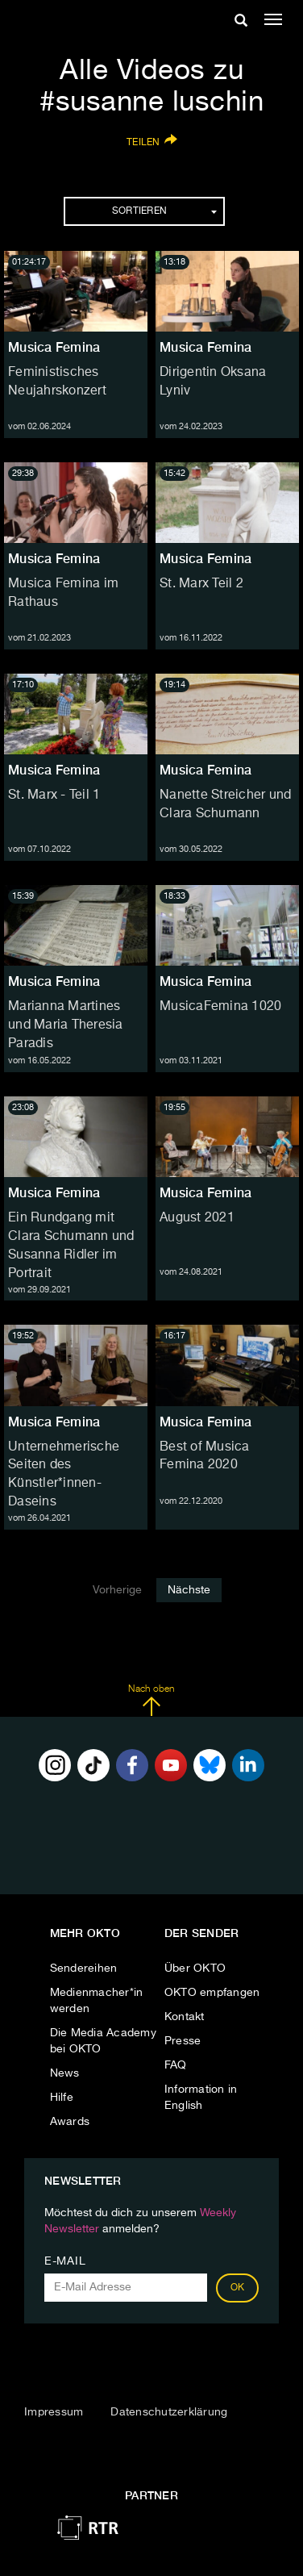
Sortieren (164, 211)
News (65, 2073)
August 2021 (197, 1218)
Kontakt (184, 2017)
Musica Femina (54, 347)
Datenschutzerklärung (168, 2412)
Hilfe (61, 2097)
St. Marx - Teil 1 (54, 795)
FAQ (175, 2065)
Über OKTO (195, 1968)
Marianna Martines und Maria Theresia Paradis (65, 1025)
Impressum (53, 2412)
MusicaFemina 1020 (220, 1006)
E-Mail (64, 2261)
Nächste (189, 1590)
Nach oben (151, 1701)
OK (237, 2288)
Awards (70, 2121)
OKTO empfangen (212, 1992)
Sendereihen (84, 1968)
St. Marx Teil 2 (201, 584)
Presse (182, 2041)
